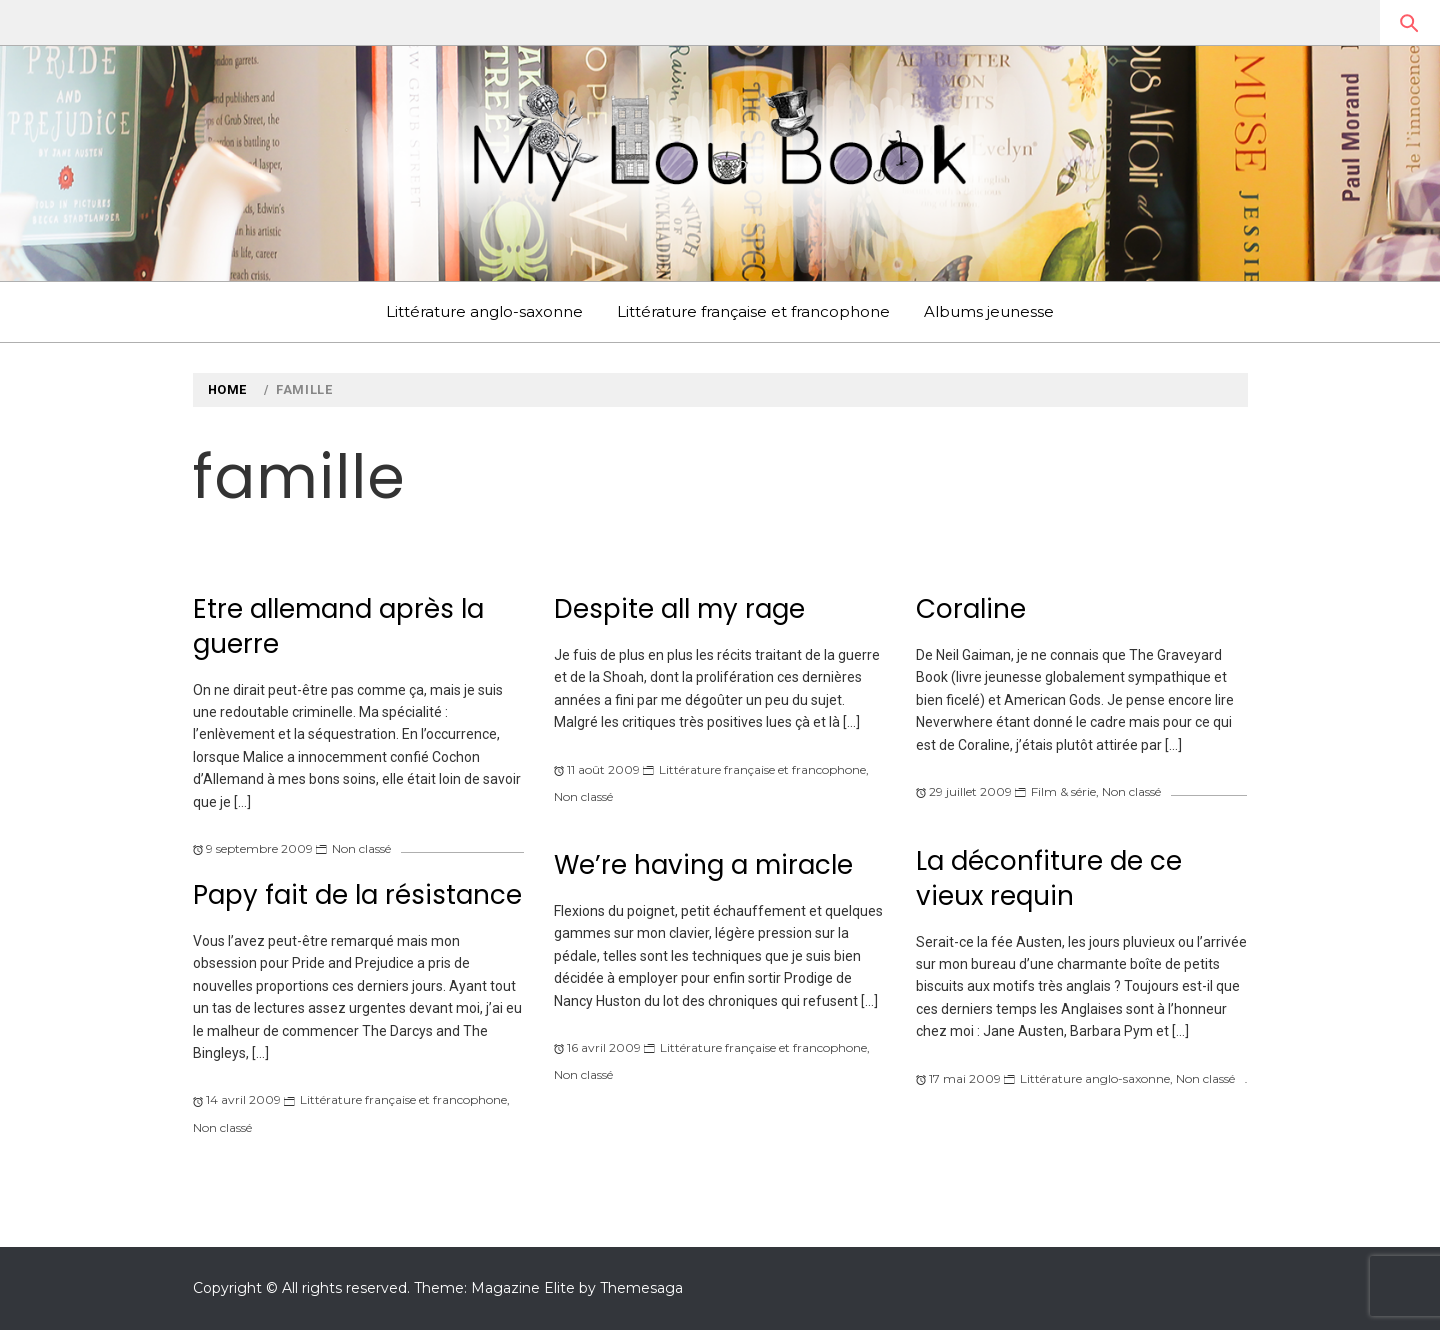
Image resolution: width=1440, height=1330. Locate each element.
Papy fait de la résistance (357, 895)
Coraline (971, 609)
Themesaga (641, 1288)
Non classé (361, 848)
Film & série (1063, 791)
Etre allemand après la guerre (338, 626)
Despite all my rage (679, 609)
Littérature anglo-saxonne (484, 311)
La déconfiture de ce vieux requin (1049, 878)
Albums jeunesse (989, 311)
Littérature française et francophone (753, 311)
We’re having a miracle (703, 865)
